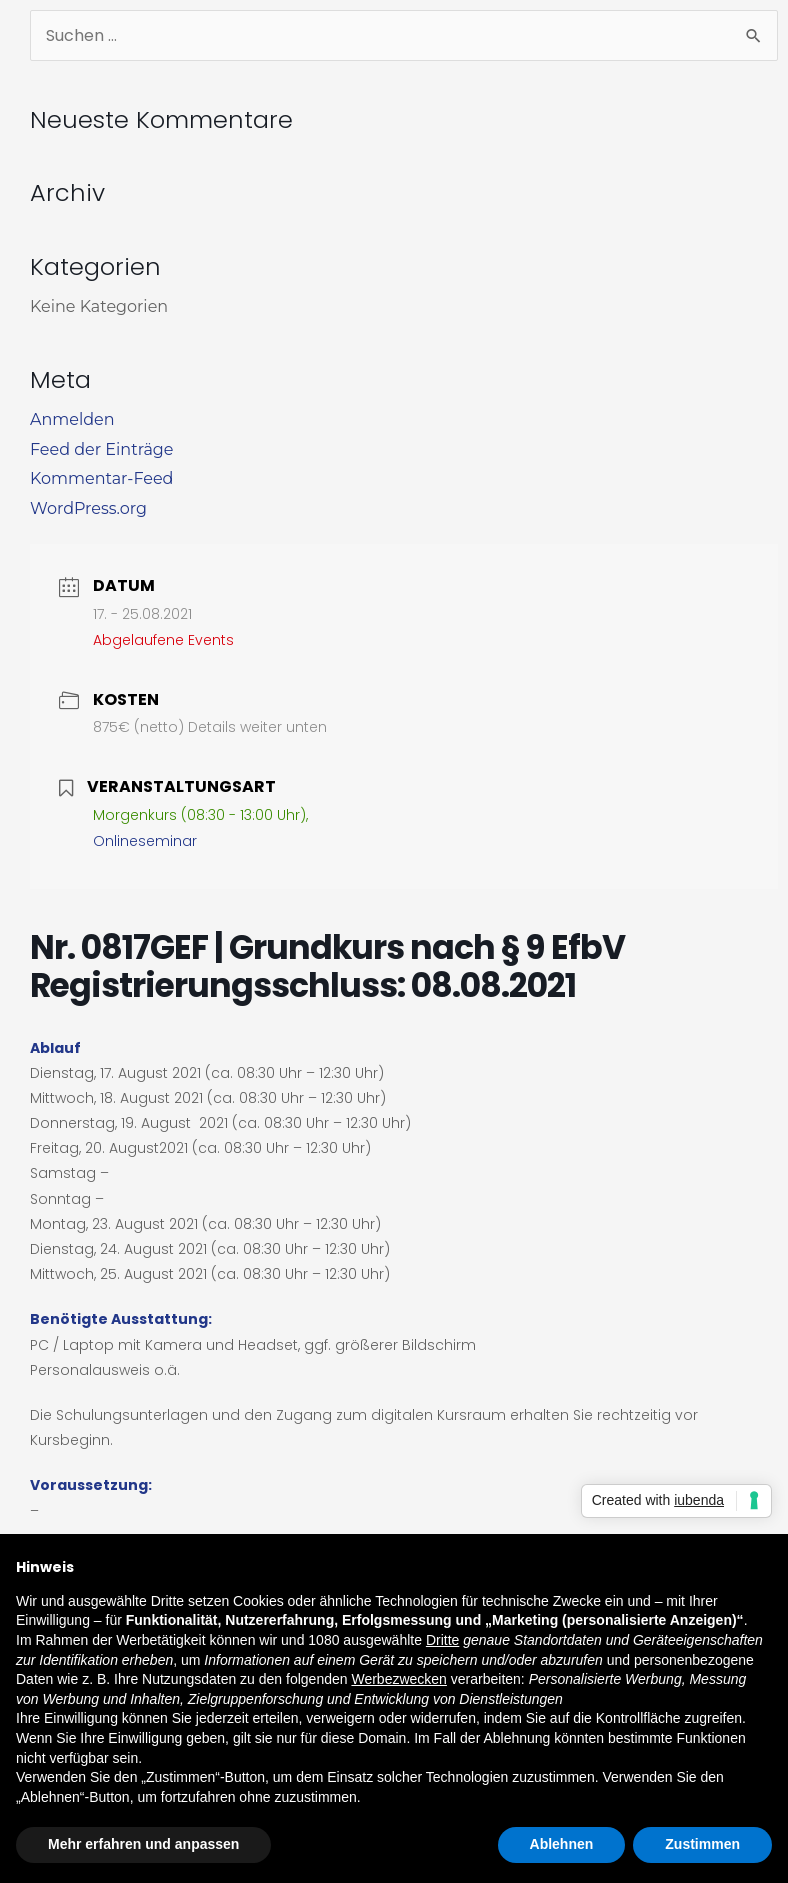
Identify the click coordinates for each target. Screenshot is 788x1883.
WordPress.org (88, 508)
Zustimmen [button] (702, 1844)
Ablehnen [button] (562, 1844)
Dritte (442, 1640)
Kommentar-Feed (101, 478)
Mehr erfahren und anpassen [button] (143, 1844)
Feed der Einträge (101, 449)
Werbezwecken (398, 1679)
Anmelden (72, 419)
